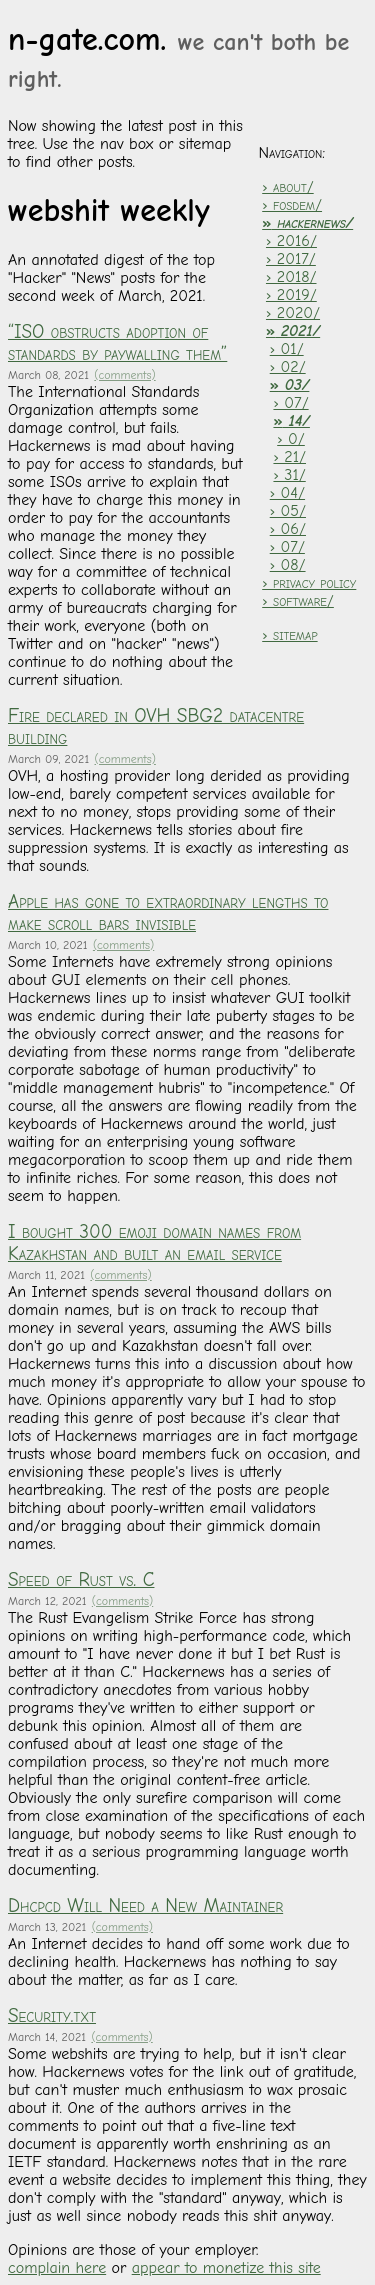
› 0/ (291, 439)
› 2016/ (291, 241)
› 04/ (287, 493)
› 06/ (288, 529)
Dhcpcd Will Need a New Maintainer (145, 1906)
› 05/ (288, 511)
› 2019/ (291, 295)
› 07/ (290, 403)
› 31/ (289, 475)
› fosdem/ (292, 205)
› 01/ (287, 349)
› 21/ (289, 457)
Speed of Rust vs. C (81, 1580)
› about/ (287, 187)
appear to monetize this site (226, 2268)
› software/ (298, 601)
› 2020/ (293, 313)
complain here (57, 2268)
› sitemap (289, 635)
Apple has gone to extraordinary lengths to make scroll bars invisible (168, 913)
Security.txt (52, 2016)
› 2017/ (291, 259)
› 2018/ (291, 277)
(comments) (124, 375)
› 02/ (288, 367)
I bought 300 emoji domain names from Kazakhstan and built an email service (154, 1243)
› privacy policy (309, 583)
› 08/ (288, 565)
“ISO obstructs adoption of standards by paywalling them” (117, 343)
